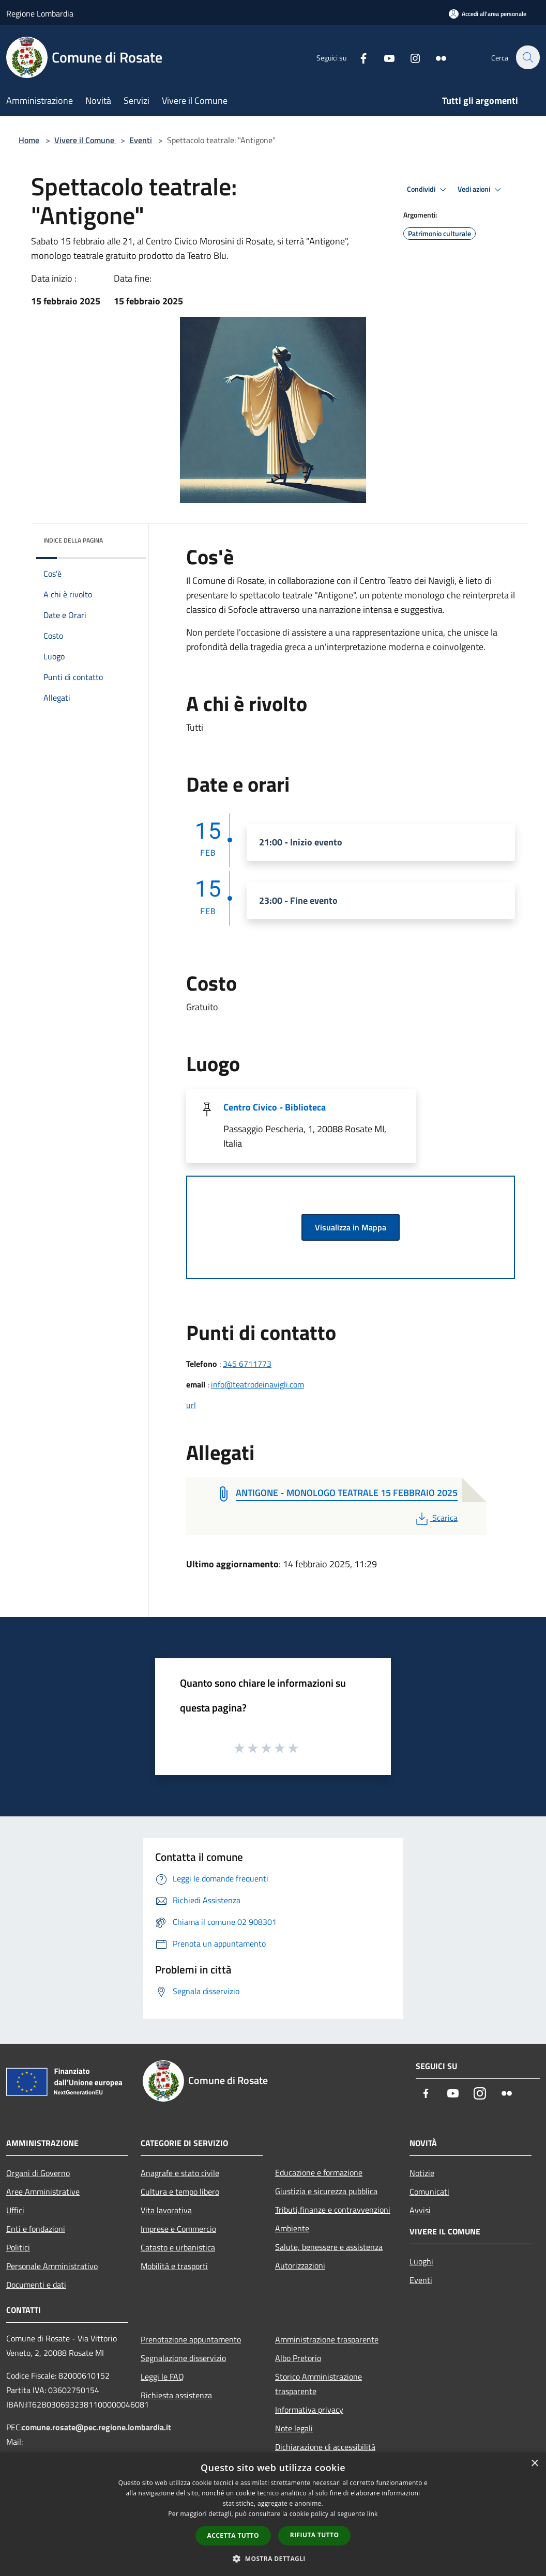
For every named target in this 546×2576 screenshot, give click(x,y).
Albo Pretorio (298, 2358)
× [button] (534, 2463)
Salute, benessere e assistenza (329, 2247)
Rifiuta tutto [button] (314, 2535)
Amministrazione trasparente (326, 2339)
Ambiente (292, 2228)
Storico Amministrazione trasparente (318, 2383)
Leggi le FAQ (162, 2376)
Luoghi (421, 2261)
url (191, 1405)
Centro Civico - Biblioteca (274, 1107)
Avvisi (420, 2210)
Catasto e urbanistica (178, 2247)
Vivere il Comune (85, 140)
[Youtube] (383, 57)
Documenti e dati (36, 2284)
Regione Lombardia (39, 13)
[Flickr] (435, 57)
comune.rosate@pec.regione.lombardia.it (96, 2427)
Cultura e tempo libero (180, 2191)
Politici (18, 2247)
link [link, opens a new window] (372, 2513)
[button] (273, 2558)
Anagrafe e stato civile (180, 2173)
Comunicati (429, 2191)
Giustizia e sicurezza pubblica (326, 2191)
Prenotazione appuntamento (191, 2339)
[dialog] (273, 2514)
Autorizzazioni (300, 2265)
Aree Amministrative (43, 2191)
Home (29, 140)
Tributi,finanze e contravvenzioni (332, 2209)
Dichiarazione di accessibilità (325, 2447)
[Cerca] (527, 57)
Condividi (428, 189)
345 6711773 (247, 1364)
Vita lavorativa (166, 2210)
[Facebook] (357, 57)
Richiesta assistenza (176, 2395)
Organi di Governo (38, 2173)
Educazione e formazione (318, 2172)
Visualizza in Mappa (350, 1227)
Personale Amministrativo (52, 2266)
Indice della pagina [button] (73, 540)
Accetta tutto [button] (233, 2535)
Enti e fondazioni (35, 2229)
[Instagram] (409, 57)
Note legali (294, 2428)
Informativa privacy (309, 2409)
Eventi (140, 140)
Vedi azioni (481, 189)
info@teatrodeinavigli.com (257, 1384)
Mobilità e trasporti (174, 2266)
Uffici (15, 2210)
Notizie (422, 2173)
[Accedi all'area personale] (487, 14)
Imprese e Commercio (178, 2229)
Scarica (436, 1517)
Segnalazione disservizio (183, 2358)
